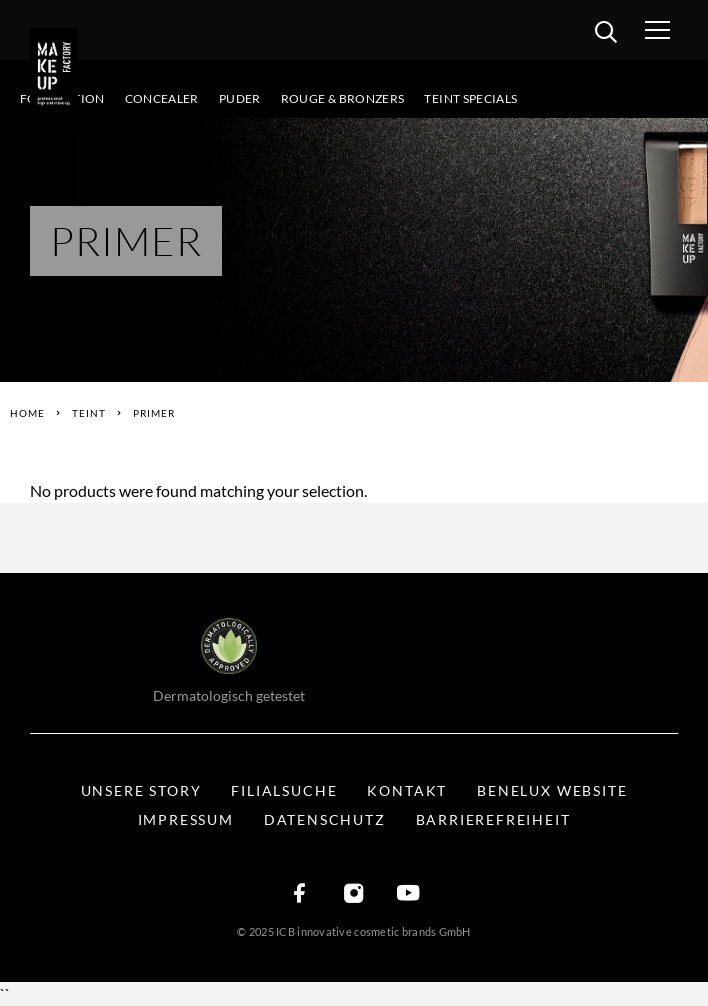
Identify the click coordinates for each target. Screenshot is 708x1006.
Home (27, 413)
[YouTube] (408, 894)
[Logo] (60, 70)
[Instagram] (354, 894)
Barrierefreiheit (493, 819)
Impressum (186, 819)
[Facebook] (300, 894)
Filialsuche (284, 790)
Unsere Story (141, 790)
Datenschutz (325, 819)
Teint (89, 413)
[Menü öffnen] (676, 30)
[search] (605, 35)
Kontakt (407, 790)
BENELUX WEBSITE (552, 790)
